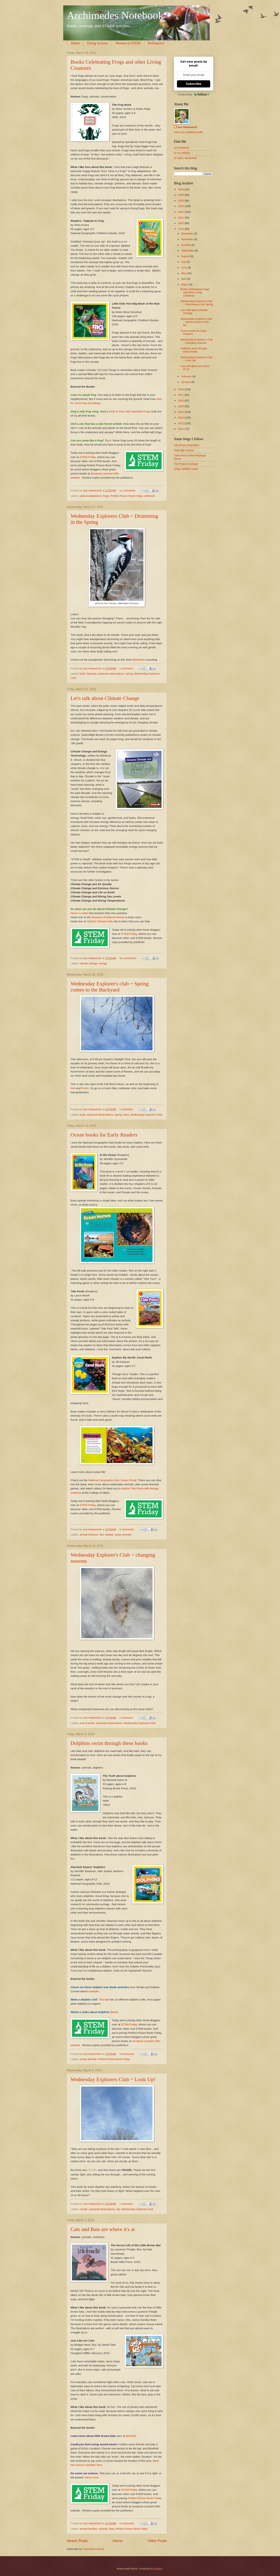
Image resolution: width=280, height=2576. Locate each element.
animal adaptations (91, 495)
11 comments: (128, 490)
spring (129, 673)
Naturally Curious (184, 450)
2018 (181, 389)
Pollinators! (156, 43)
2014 (181, 411)
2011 (181, 428)
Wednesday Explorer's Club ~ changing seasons (197, 341)
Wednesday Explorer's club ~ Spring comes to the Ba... (196, 322)
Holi (73, 1088)
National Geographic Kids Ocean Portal (112, 1480)
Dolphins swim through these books (109, 1743)
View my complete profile (188, 132)
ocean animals (122, 1534)
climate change (89, 963)
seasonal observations (111, 673)
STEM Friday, (88, 457)
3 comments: (127, 2523)
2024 (181, 200)
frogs (106, 495)
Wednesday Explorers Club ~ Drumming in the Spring (197, 303)
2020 (181, 223)
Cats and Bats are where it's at (103, 2229)
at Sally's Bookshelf (185, 158)
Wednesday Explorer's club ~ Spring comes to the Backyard (110, 987)
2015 (181, 406)
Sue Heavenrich (187, 127)
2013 (181, 417)
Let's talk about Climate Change (105, 698)
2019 (181, 228)
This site (104, 1999)
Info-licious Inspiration (186, 445)
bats (111, 2528)
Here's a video (79, 913)
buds (83, 1114)
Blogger (158, 2568)
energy (103, 963)
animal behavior (89, 1534)
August (185, 256)
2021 (181, 217)
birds (83, 673)
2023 (181, 206)
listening (92, 673)
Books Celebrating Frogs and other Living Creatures (195, 292)
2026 (181, 189)
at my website (182, 152)
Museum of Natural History (108, 917)
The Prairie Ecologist (186, 463)
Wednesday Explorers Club (146, 1114)
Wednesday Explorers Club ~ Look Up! (113, 2079)
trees (126, 1114)
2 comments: (127, 1529)
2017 (181, 394)
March (185, 284)
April (184, 278)
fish (102, 1534)
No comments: (128, 958)
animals (103, 2528)
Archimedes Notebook (115, 15)
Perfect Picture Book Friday (126, 495)
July (183, 261)
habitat (109, 1534)
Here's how (91, 2477)
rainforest (149, 495)
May (184, 273)
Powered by (193, 94)
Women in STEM (128, 43)
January (186, 382)
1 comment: (126, 668)
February (186, 376)
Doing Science (97, 43)
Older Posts (157, 2541)
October (186, 245)
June (184, 267)
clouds (84, 2209)
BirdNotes (139, 659)
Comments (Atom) (93, 2549)
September (188, 250)
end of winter (87, 1723)
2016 (181, 400)
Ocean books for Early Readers (104, 1135)
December (187, 233)
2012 (181, 423)
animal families (88, 2528)
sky (118, 2209)
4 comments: (127, 2054)
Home (75, 43)
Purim (85, 1088)
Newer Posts (77, 2541)
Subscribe (193, 83)
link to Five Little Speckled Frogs (131, 411)
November (187, 239)
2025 (181, 195)
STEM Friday (129, 933)
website (94, 1991)
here (114, 2012)
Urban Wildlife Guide (186, 468)
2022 (181, 211)
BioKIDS (130, 2435)
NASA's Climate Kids (100, 921)
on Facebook (181, 147)
